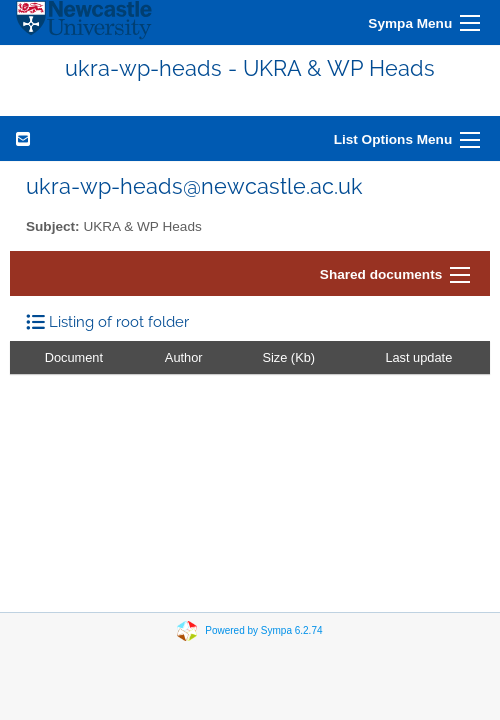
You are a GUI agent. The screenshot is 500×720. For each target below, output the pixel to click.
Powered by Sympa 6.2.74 (263, 630)
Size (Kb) (288, 357)
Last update (418, 357)
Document (74, 357)
